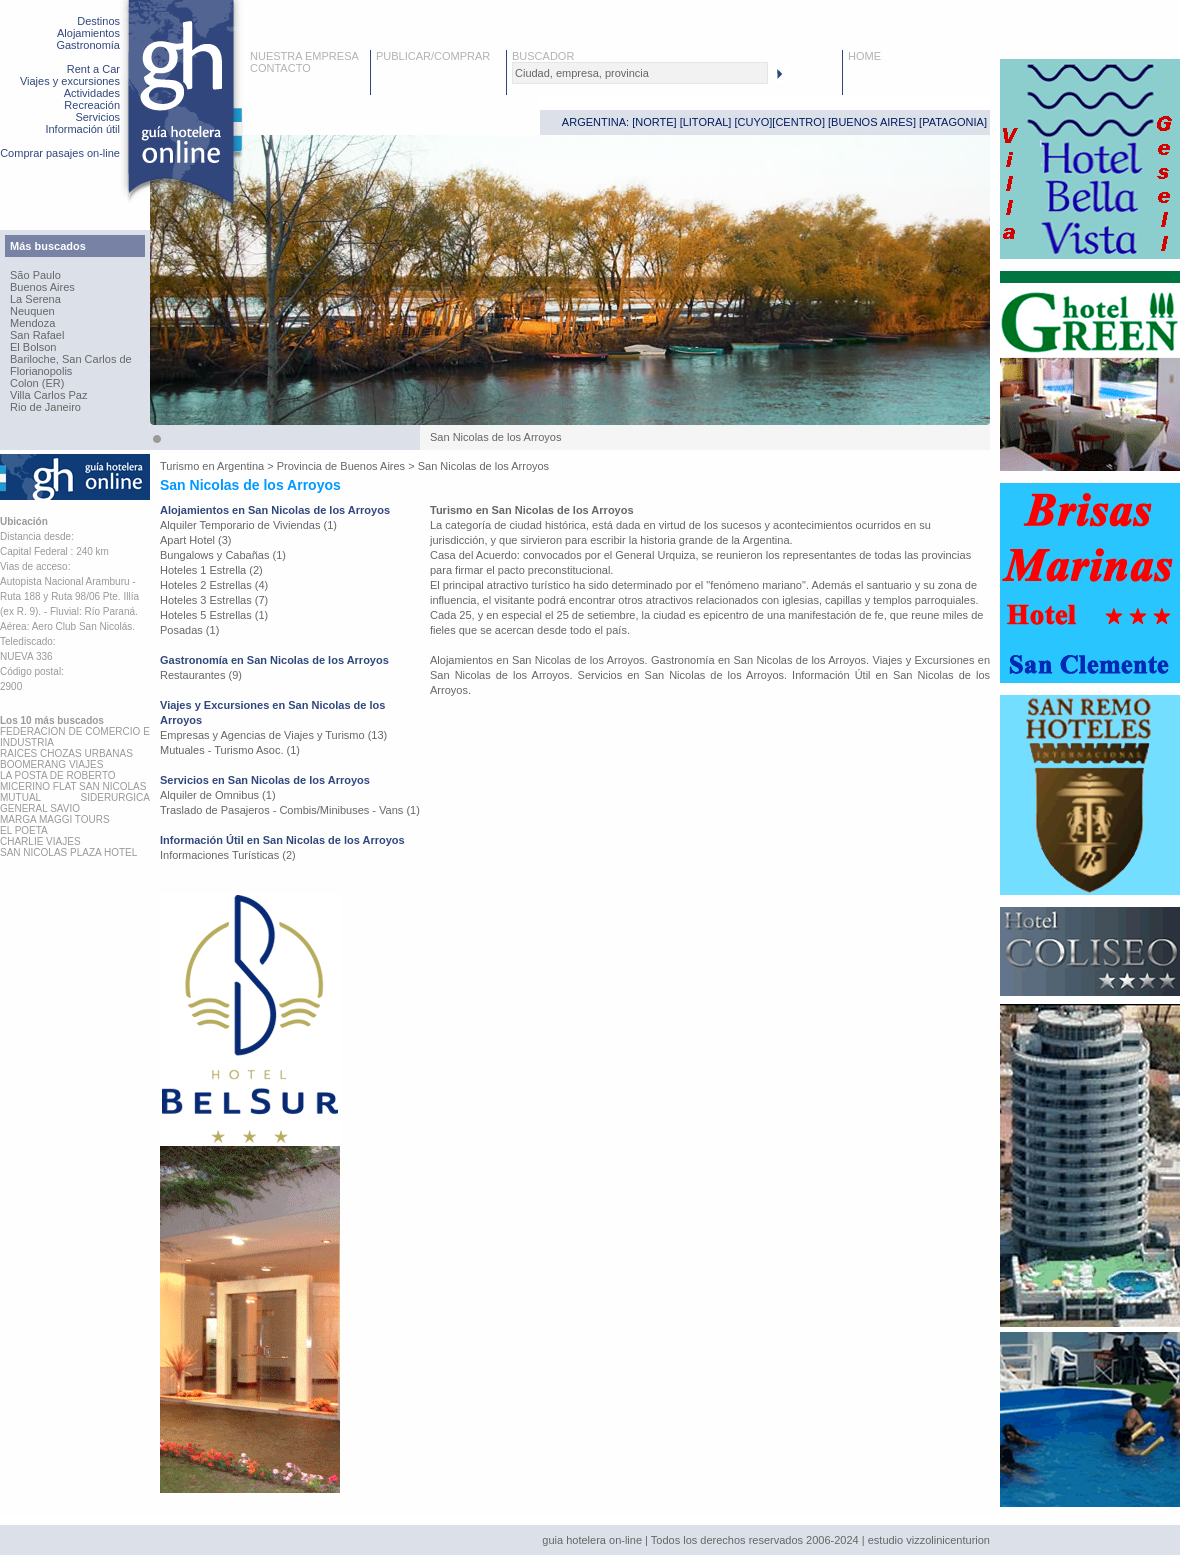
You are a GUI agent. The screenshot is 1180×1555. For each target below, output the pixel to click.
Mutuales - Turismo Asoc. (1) (230, 750)
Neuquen (32, 311)
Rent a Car (93, 69)
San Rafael (37, 335)
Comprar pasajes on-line (60, 153)
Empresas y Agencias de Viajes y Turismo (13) (273, 735)
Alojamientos (88, 33)
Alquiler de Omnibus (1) (218, 795)
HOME (864, 56)
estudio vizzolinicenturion (929, 1540)
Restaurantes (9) (201, 675)
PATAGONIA (953, 122)
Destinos (98, 21)
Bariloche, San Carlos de (71, 359)
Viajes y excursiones (70, 81)
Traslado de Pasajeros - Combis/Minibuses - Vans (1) (290, 810)
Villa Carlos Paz (48, 395)
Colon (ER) (37, 383)
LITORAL (706, 122)
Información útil (82, 129)
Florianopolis (41, 371)
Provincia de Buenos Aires (341, 466)
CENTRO (798, 122)
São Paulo (35, 275)
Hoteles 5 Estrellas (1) (214, 615)
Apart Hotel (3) (196, 540)
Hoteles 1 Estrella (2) (211, 570)
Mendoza (32, 323)
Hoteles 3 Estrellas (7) (214, 600)
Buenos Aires (42, 287)
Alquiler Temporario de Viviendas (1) (248, 525)
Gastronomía (88, 45)
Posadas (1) (189, 630)
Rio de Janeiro (45, 407)
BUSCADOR (543, 56)
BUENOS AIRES (872, 122)
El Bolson (33, 347)
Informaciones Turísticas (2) (228, 855)
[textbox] (640, 73)
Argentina (240, 466)
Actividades (92, 93)
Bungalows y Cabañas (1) (223, 555)
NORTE (654, 122)
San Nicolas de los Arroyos (483, 466)
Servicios (97, 117)
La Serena (35, 299)
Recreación (92, 105)
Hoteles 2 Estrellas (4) (214, 585)
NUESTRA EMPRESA (304, 56)
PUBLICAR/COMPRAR (433, 56)
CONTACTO (280, 68)
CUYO (754, 122)
